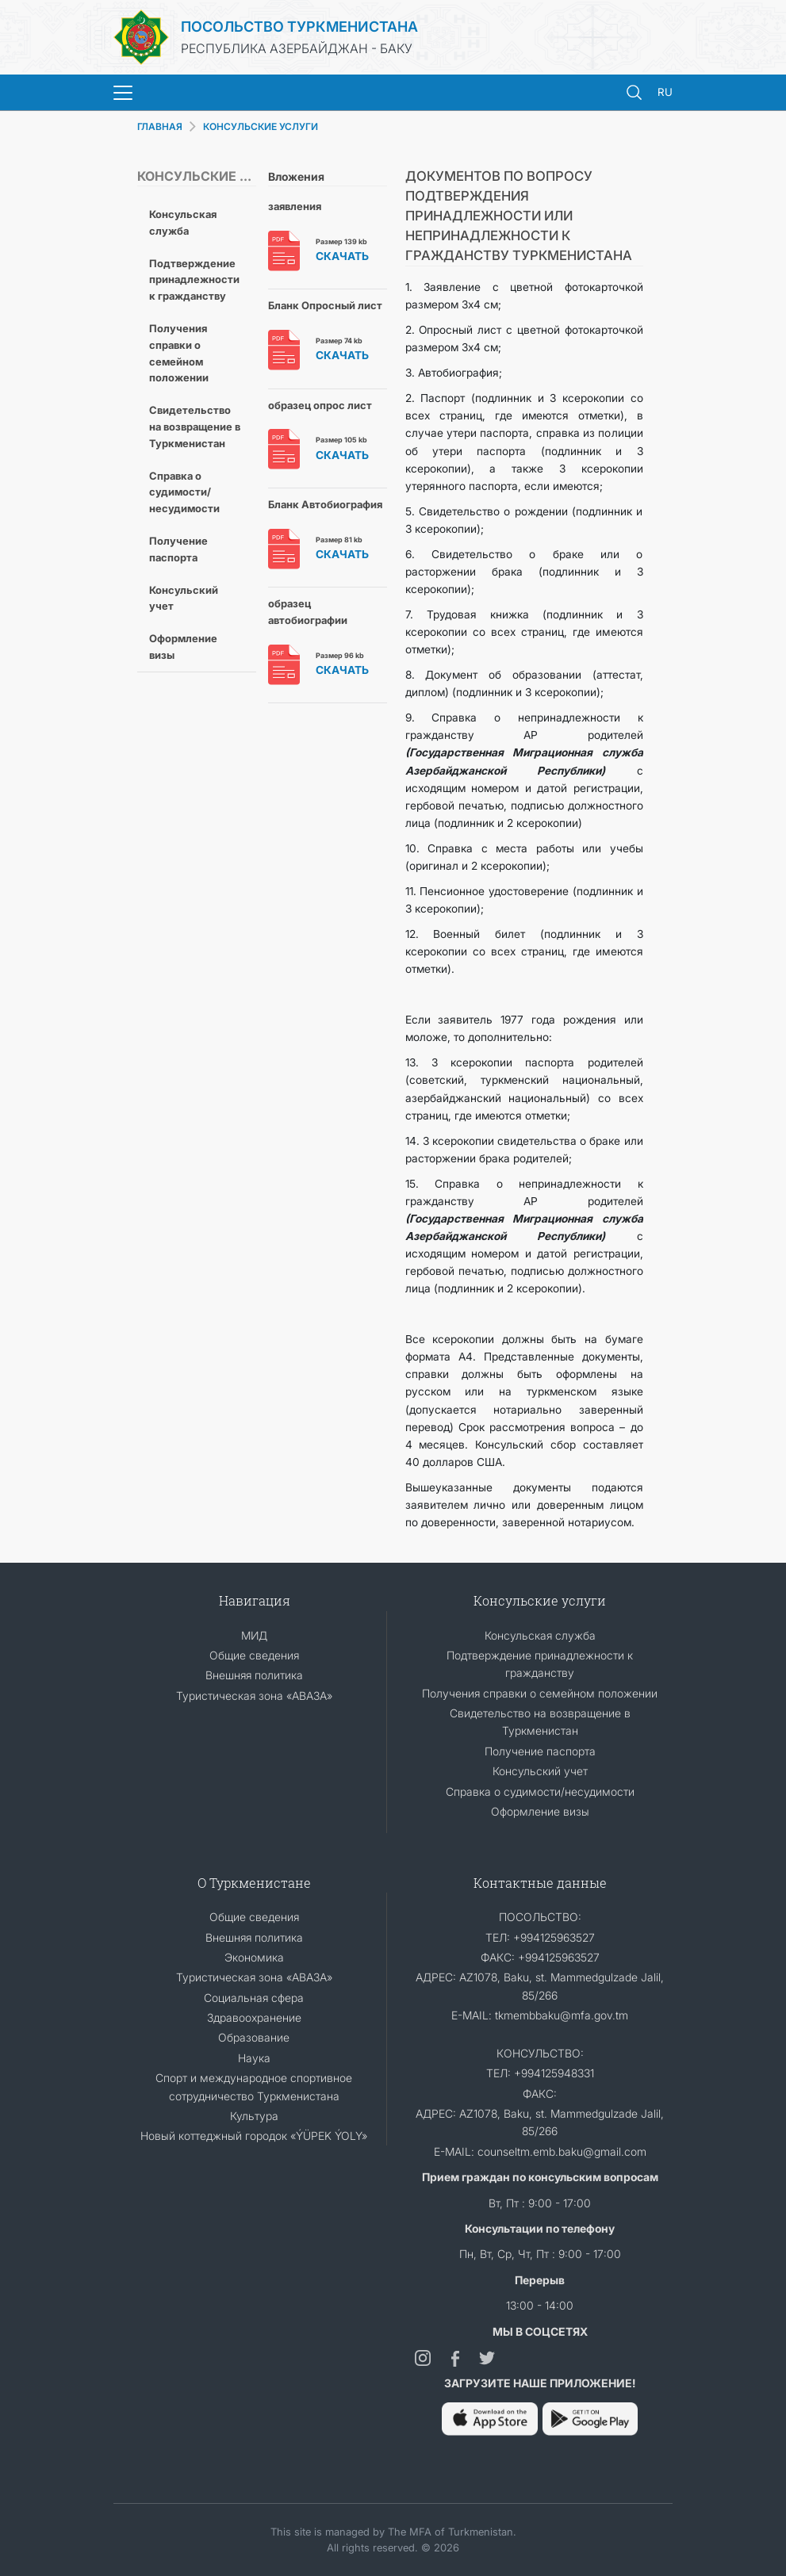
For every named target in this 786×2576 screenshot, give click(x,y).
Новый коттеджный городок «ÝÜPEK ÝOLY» (253, 2135)
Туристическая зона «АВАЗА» (254, 1695)
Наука (254, 2058)
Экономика (254, 1957)
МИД (254, 1635)
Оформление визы (183, 646)
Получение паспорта (178, 549)
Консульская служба (183, 222)
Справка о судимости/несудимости (184, 492)
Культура (254, 2115)
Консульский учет (183, 598)
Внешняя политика (254, 1675)
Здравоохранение (254, 2017)
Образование (253, 2037)
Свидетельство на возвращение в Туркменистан (194, 427)
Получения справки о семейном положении (179, 353)
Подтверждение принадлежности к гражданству (194, 280)
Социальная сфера (254, 1997)
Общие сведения (254, 1655)
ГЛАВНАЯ (159, 126)
